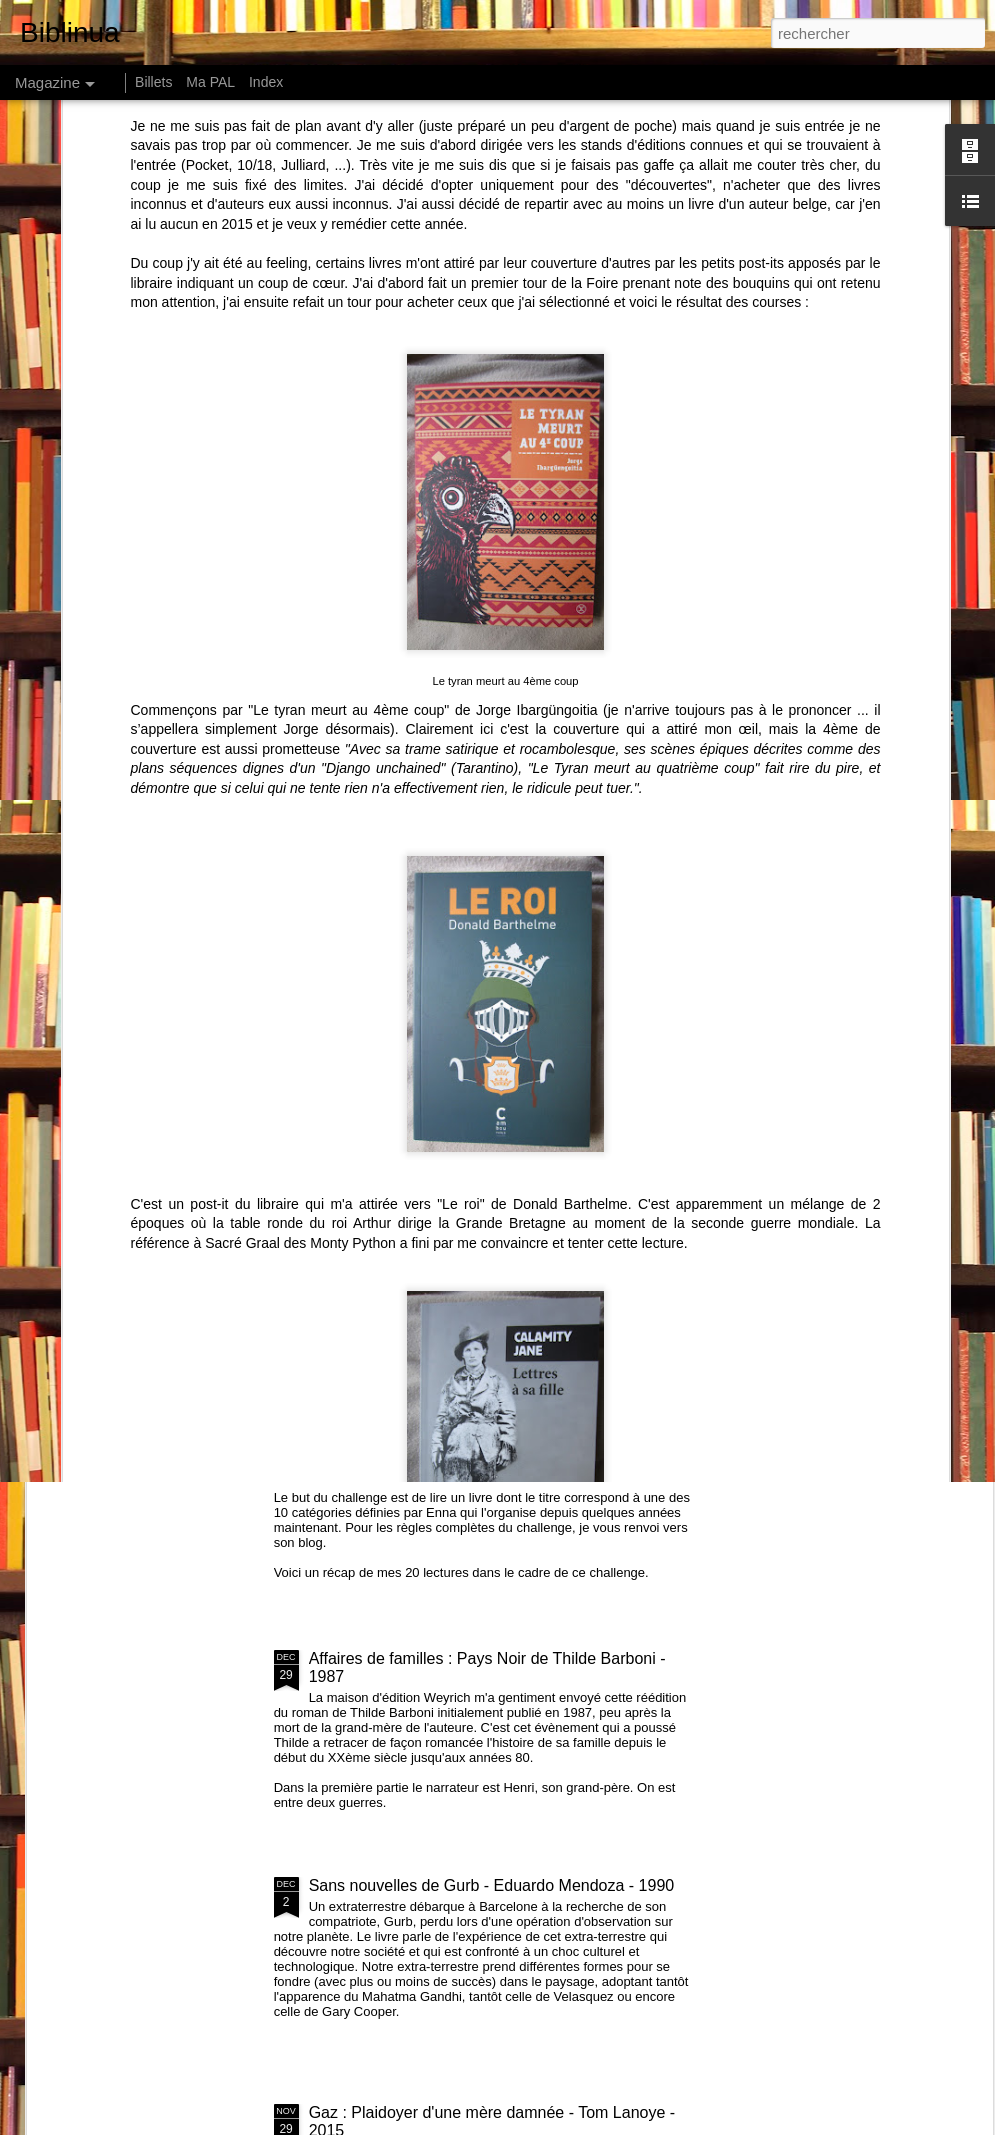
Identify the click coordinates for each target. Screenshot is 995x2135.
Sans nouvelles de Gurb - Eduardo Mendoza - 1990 (492, 1885)
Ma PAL (210, 82)
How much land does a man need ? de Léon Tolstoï (638, 929)
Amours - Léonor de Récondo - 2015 (214, 1080)
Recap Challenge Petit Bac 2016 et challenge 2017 (490, 1431)
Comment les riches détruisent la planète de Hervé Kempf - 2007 (156, 938)
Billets (153, 82)
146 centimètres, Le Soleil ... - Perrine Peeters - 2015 (863, 929)
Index (266, 82)
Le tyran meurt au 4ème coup (505, 402)
